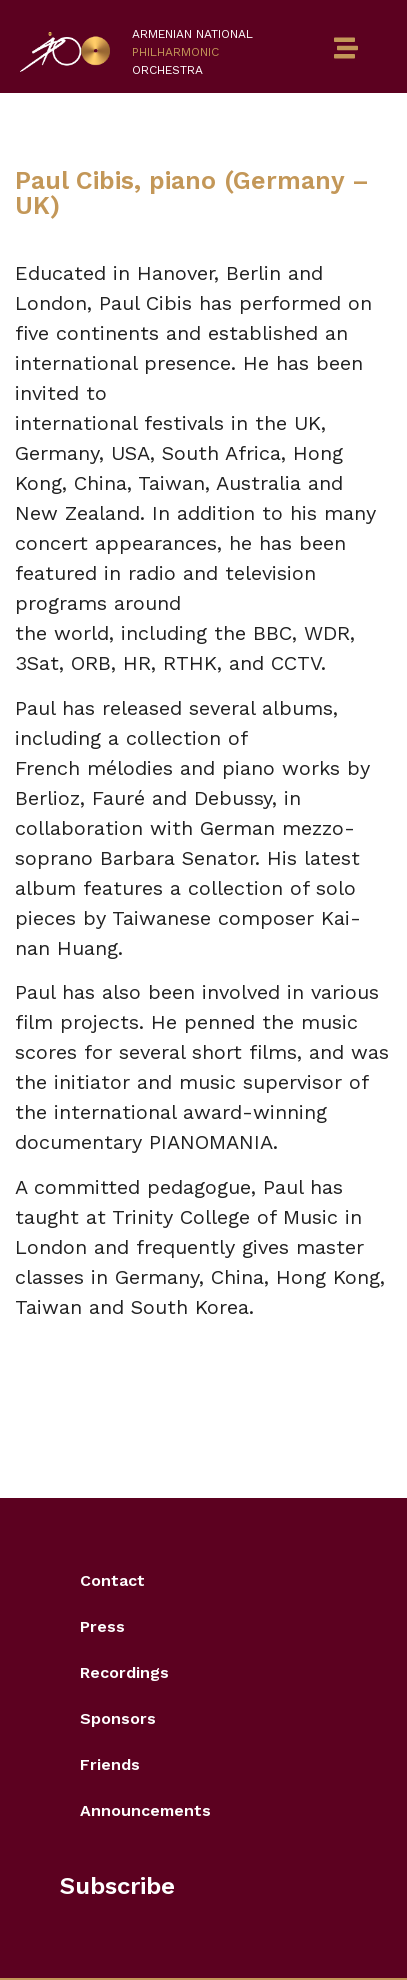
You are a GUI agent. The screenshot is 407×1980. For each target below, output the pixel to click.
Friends (110, 1764)
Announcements (145, 1810)
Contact (112, 1580)
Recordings (124, 1672)
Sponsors (118, 1718)
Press (102, 1626)
